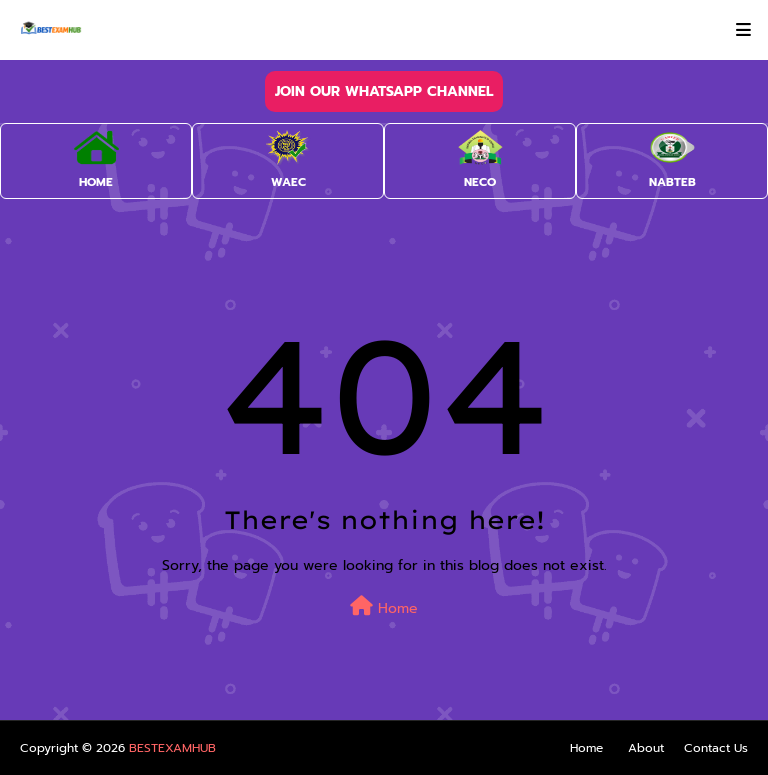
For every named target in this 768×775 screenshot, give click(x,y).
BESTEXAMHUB (172, 748)
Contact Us (716, 748)
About (646, 748)
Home (384, 607)
